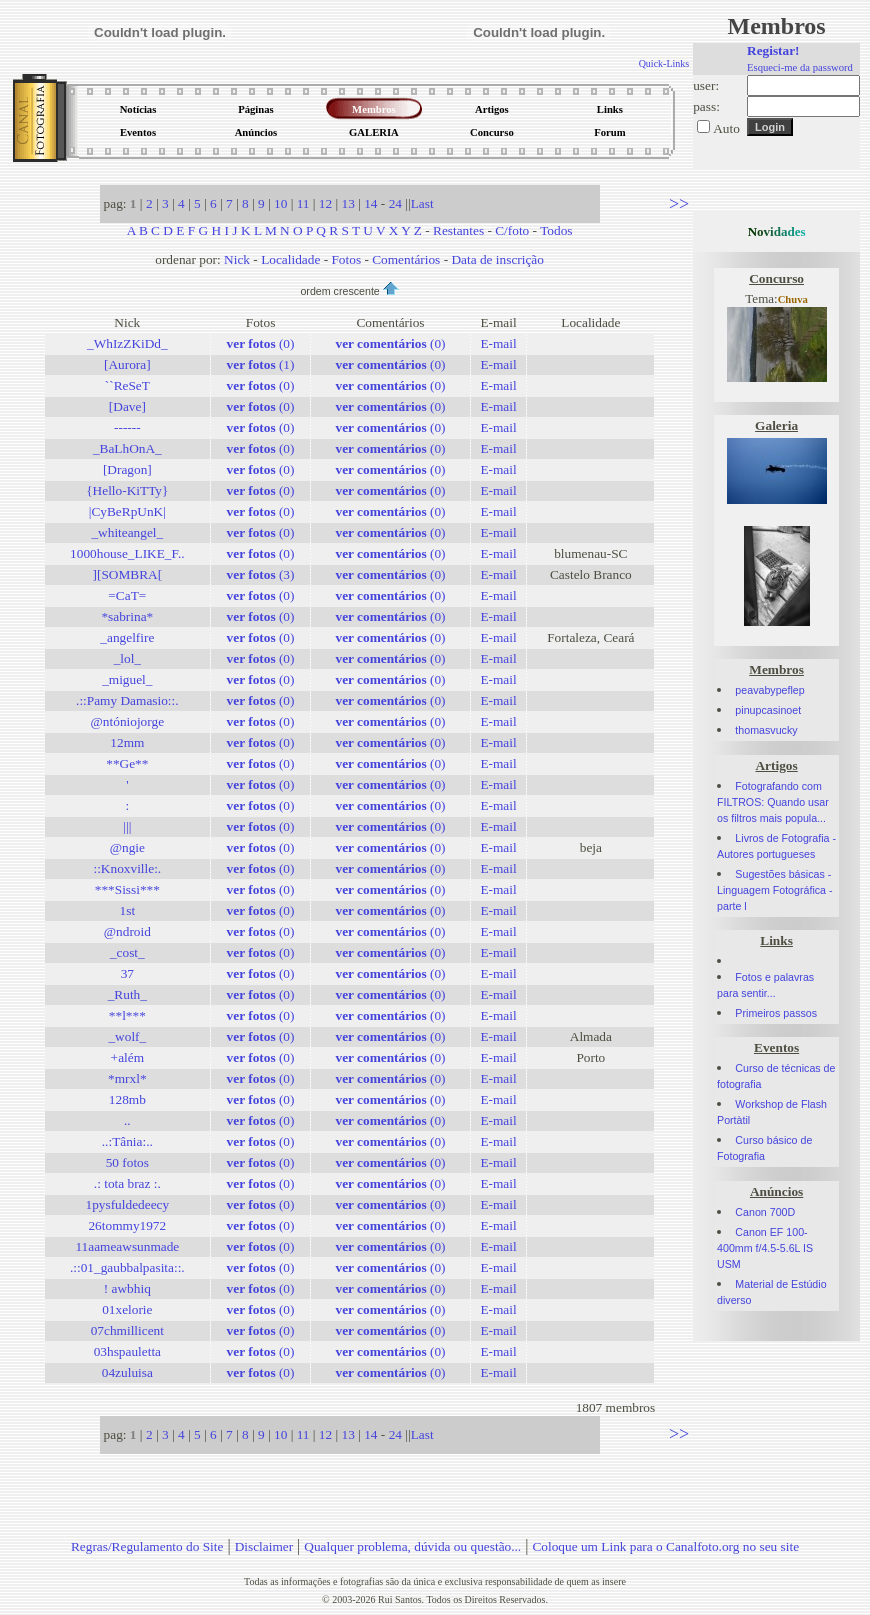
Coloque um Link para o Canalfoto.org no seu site (665, 1546)
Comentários (406, 259)
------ (127, 427)
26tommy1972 (127, 1225)
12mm (127, 742)
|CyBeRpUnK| (127, 511)
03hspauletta (127, 1351)
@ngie (127, 847)
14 (370, 203)
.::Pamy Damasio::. (127, 700)
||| (127, 826)
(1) (261, 364)
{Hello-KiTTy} (127, 490)
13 (348, 203)
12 (325, 203)
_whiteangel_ (127, 532)
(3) (261, 574)
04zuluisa (127, 1372)
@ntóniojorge (127, 721)
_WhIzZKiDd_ (127, 343)
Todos (556, 230)
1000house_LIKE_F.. (127, 553)
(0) (261, 343)
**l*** (127, 1015)
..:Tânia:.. (127, 1141)
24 (395, 203)
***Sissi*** (127, 889)
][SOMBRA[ (128, 574)
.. (127, 1120)
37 (127, 973)
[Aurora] (127, 364)
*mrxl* (127, 1078)
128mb (127, 1099)
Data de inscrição (497, 259)
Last (422, 203)
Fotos (346, 259)
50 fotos (127, 1162)
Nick (237, 259)
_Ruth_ (127, 994)
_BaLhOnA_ (127, 448)
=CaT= (127, 595)
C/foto (512, 230)
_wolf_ (127, 1036)
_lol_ (127, 658)
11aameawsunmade (127, 1246)
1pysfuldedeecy (128, 1204)
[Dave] (127, 406)
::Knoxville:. (127, 868)
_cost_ (127, 952)
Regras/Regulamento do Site (147, 1546)
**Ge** (127, 763)
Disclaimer (264, 1546)
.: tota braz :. (127, 1183)
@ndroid (127, 931)
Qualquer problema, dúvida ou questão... (412, 1546)
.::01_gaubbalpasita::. (127, 1267)
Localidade (290, 259)
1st (128, 910)
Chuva (793, 299)
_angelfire (127, 637)
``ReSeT (127, 385)
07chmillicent (127, 1330)
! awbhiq (127, 1288)
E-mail (498, 343)
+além (127, 1057)
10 (280, 203)
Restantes (458, 230)
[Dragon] (127, 469)
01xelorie (127, 1309)
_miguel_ (127, 679)
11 (303, 203)
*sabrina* (127, 616)
